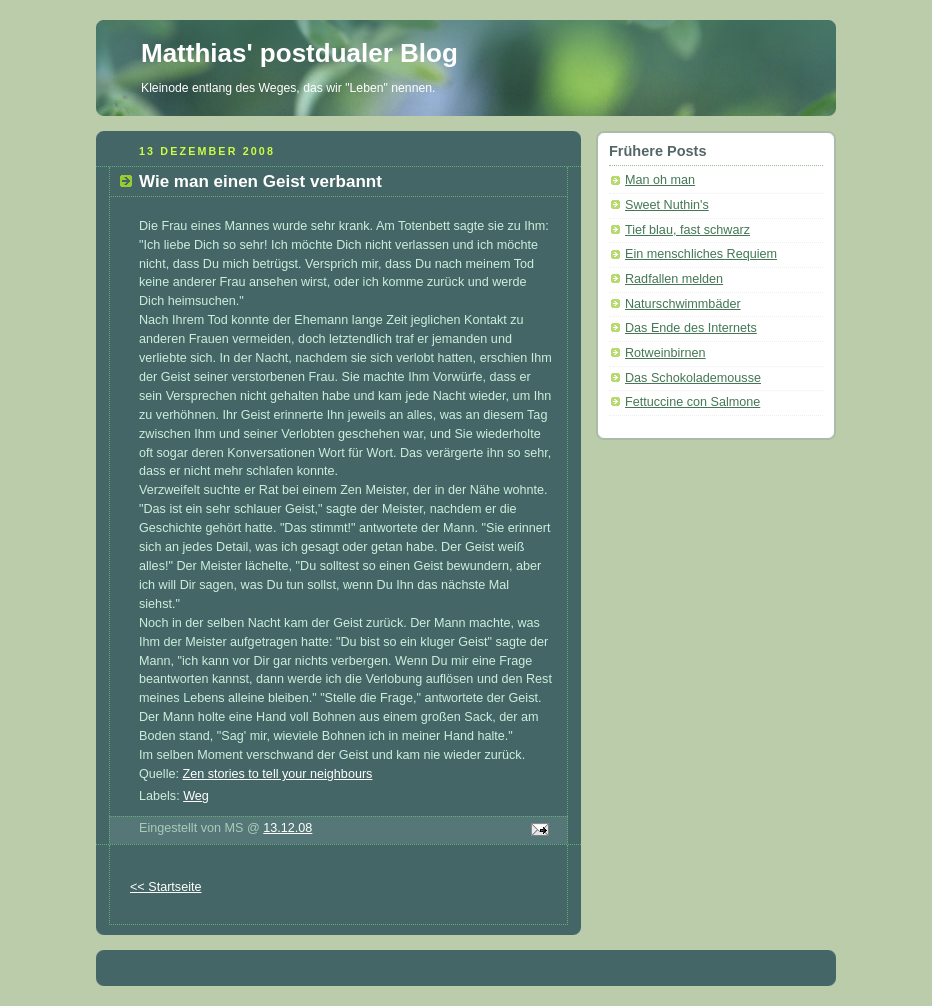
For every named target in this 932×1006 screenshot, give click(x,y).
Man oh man (660, 180)
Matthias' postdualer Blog (299, 53)
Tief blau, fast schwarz (687, 230)
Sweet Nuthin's (667, 205)
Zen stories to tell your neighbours (277, 774)
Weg (196, 796)
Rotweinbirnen (665, 353)
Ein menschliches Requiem (701, 254)
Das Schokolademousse (693, 378)
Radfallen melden (674, 279)
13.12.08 (287, 828)
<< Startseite (166, 887)
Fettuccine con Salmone (692, 402)
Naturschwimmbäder (683, 304)
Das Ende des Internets (691, 328)
